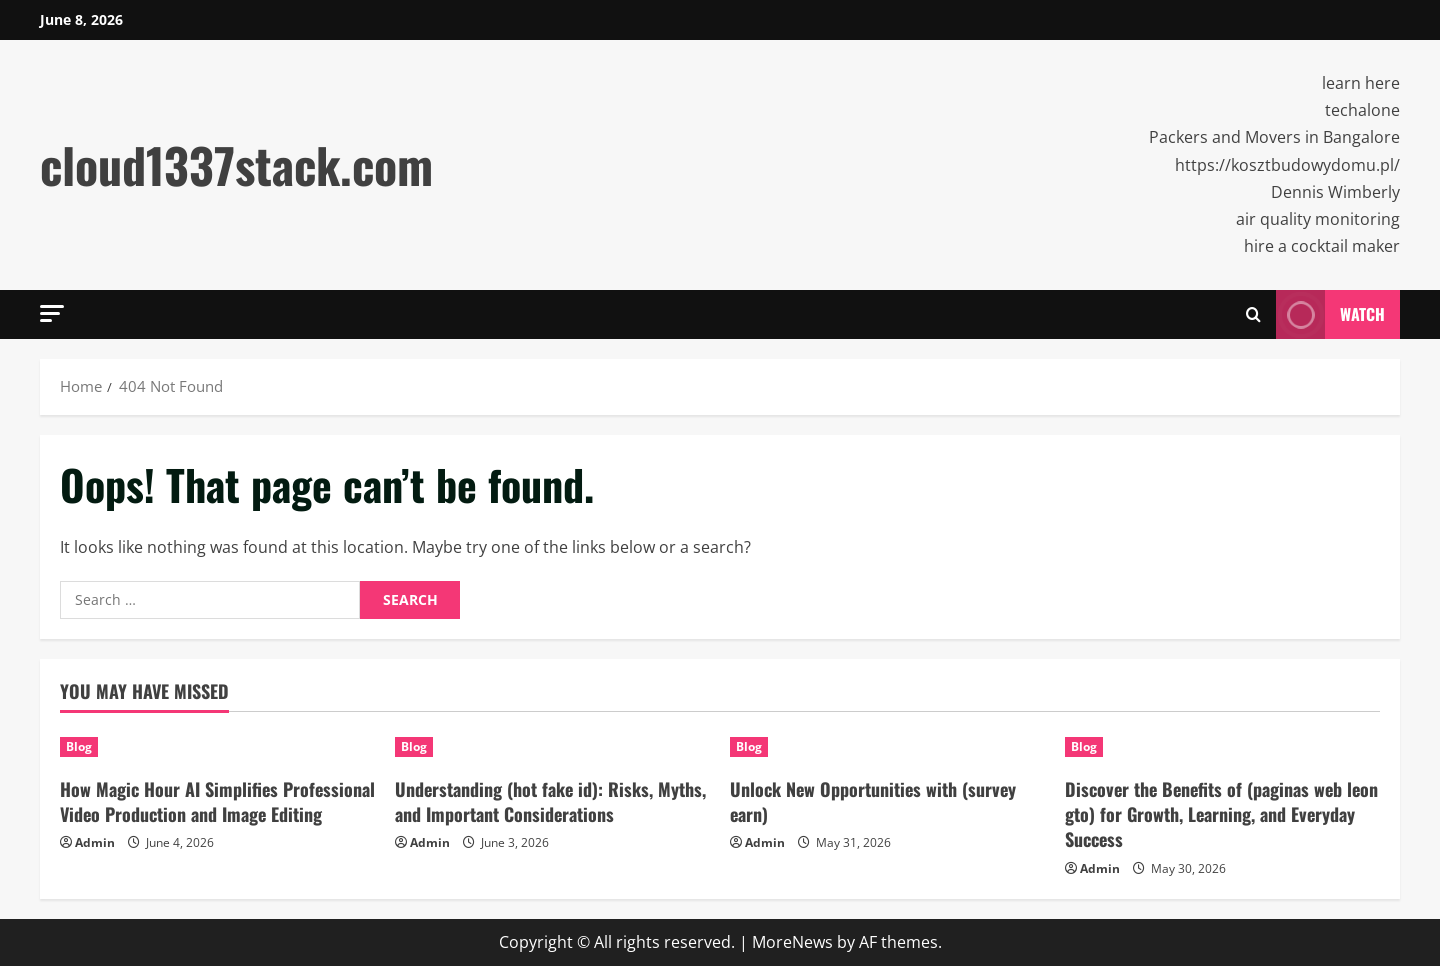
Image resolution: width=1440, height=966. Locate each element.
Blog (79, 746)
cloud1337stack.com (236, 164)
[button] (52, 313)
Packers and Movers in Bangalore (1274, 137)
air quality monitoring (1318, 219)
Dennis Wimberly (1335, 192)
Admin (95, 842)
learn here (1361, 83)
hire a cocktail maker (1322, 246)
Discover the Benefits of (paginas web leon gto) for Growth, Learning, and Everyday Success (1221, 814)
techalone (1362, 110)
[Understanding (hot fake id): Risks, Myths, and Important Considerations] (552, 747)
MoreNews (792, 942)
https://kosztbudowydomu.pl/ (1287, 165)
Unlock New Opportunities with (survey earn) (873, 801)
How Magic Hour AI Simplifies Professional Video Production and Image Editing (217, 801)
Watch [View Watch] (1330, 314)
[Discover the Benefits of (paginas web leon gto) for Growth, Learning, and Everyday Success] (1222, 747)
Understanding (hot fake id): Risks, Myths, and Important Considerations (550, 801)
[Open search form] (1253, 314)
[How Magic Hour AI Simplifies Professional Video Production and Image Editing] (217, 747)
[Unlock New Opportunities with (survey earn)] (887, 747)
